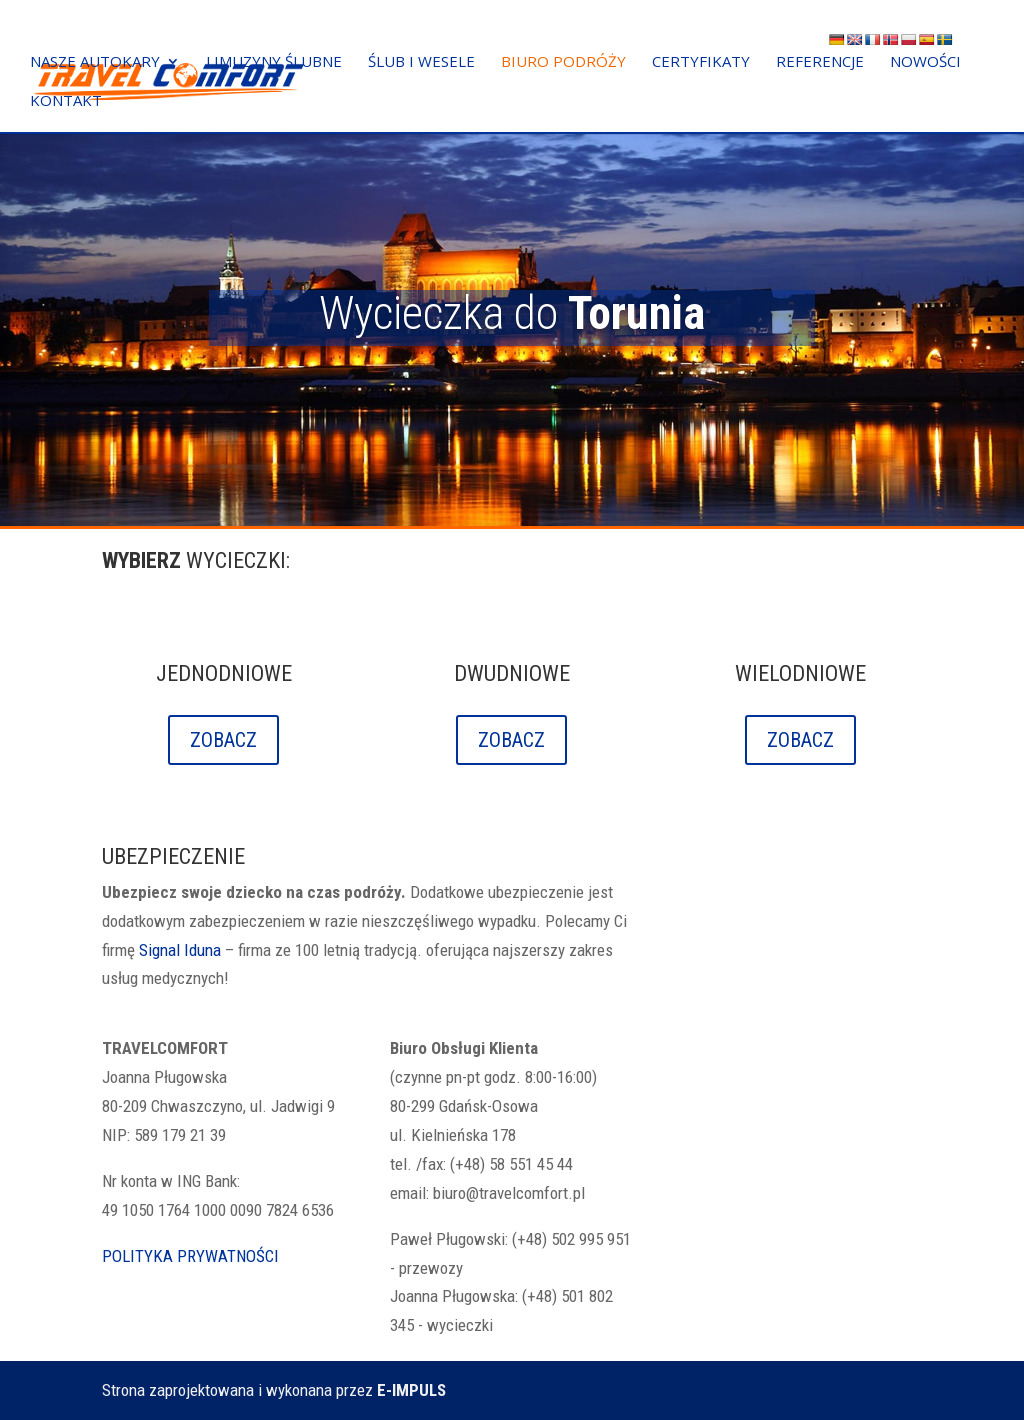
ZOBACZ (223, 740)
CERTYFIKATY (701, 63)
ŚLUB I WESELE (421, 63)
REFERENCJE (820, 63)
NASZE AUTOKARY (95, 63)
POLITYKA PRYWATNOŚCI (190, 1256)
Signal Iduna (180, 950)
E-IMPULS (411, 1390)
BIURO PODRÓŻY (563, 63)
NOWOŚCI (925, 63)
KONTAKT (66, 102)
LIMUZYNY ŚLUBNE (274, 63)
